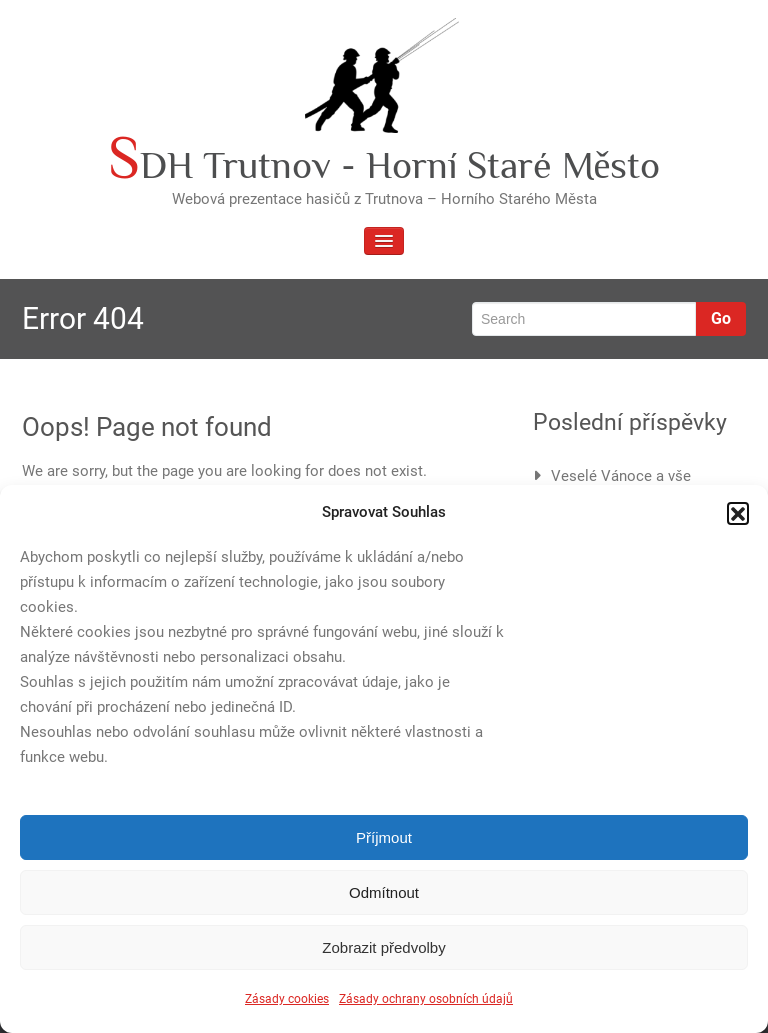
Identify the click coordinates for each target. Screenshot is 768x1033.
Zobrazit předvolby (383, 947)
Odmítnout (384, 892)
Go (721, 318)
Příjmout (384, 837)
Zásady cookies (287, 999)
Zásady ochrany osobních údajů (426, 999)
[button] (738, 513)
